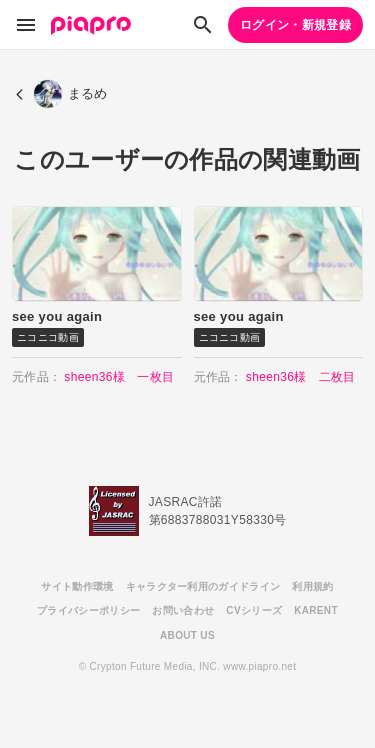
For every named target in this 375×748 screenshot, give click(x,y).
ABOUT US (187, 635)
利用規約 (312, 586)
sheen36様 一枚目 (119, 377)
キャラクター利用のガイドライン (203, 586)
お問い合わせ (183, 610)
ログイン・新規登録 (295, 25)
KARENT (316, 610)
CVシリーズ (254, 610)
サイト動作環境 (77, 586)
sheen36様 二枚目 (301, 377)
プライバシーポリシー (88, 610)
